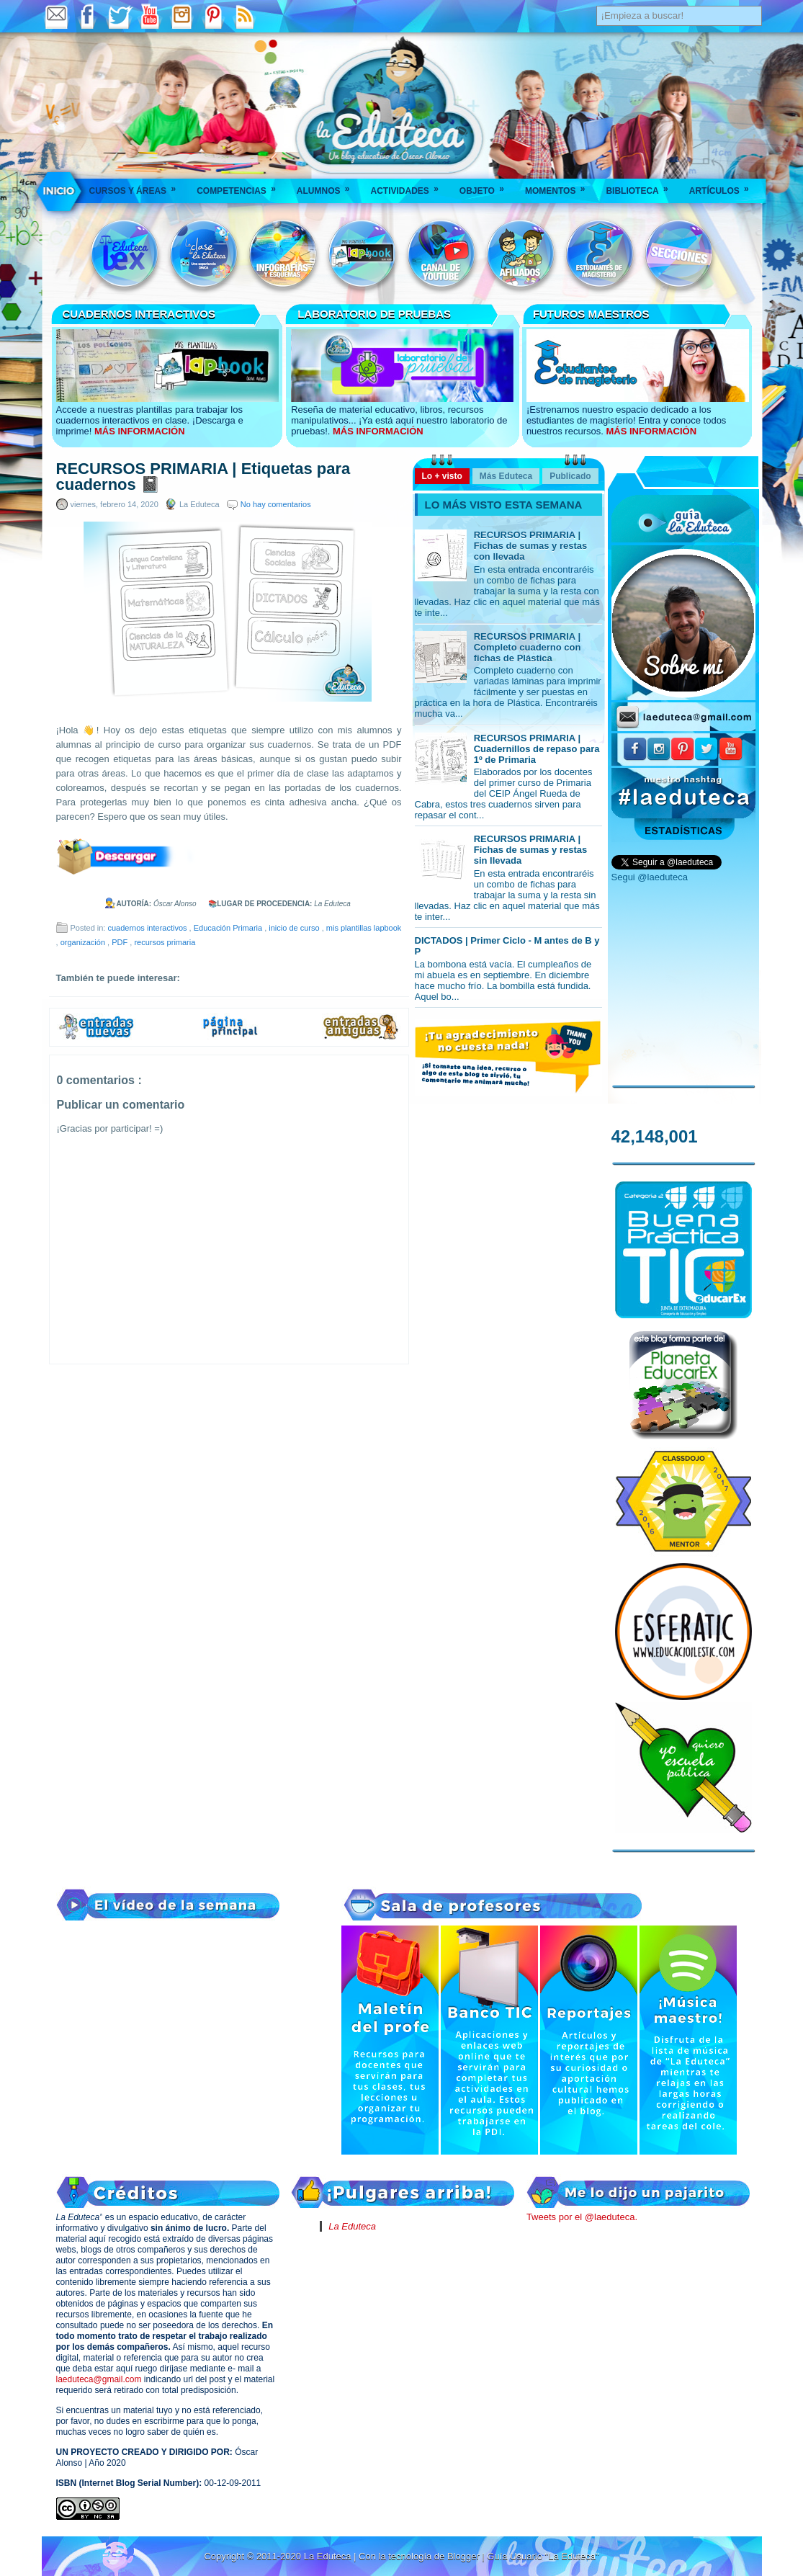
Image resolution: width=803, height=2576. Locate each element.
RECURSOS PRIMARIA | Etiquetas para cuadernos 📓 (203, 477)
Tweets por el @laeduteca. (581, 2216)
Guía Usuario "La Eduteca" (542, 2556)
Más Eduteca (506, 476)
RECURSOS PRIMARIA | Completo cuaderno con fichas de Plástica (527, 647)
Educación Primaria (229, 927)
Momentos (559, 186)
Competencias (241, 186)
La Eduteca (352, 2226)
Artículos (723, 186)
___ (60, 191)
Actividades (408, 186)
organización (83, 942)
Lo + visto (442, 476)
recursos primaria (164, 942)
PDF (121, 942)
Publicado (570, 476)
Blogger (464, 2556)
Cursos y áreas (137, 186)
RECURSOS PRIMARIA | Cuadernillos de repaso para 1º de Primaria (537, 749)
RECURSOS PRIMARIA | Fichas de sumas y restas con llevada (531, 545)
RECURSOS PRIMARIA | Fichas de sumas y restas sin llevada (531, 849)
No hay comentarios (276, 504)
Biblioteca (641, 186)
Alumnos (328, 186)
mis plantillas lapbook (364, 927)
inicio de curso (295, 927)
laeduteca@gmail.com (99, 2379)
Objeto (486, 186)
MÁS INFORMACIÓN (139, 431)
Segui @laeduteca (649, 877)
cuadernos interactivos (148, 927)
